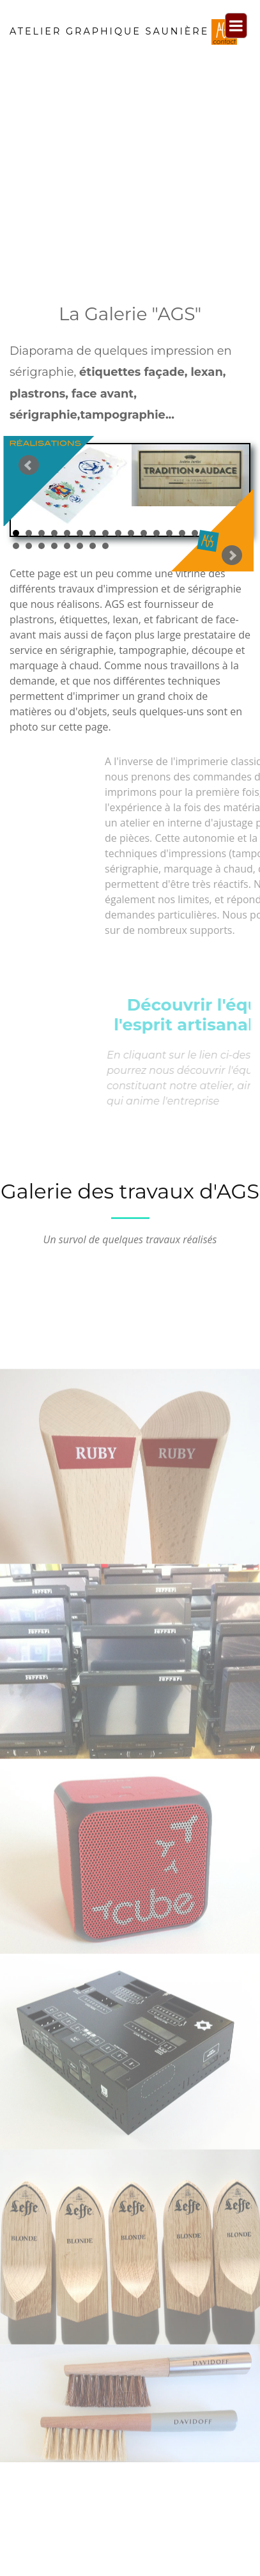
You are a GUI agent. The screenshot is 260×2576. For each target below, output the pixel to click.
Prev (68, 500)
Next (192, 507)
